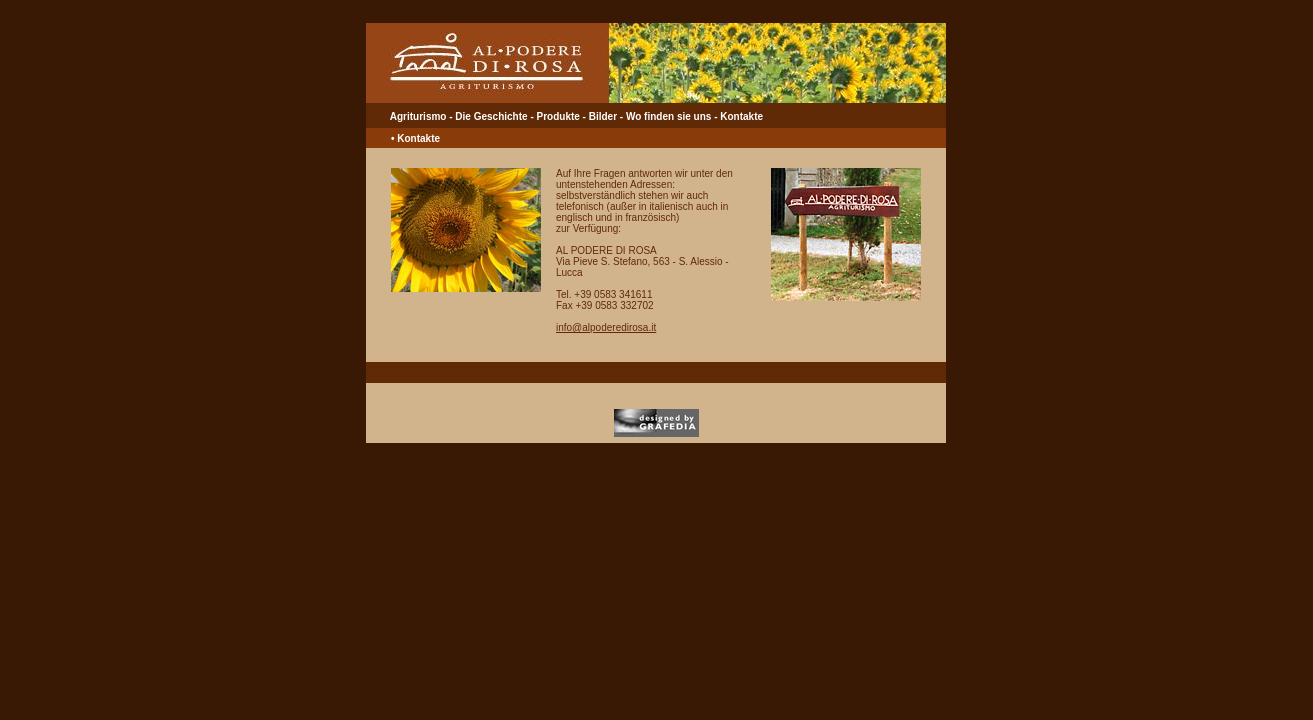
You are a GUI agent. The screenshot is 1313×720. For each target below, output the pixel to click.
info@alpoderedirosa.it (606, 327)
